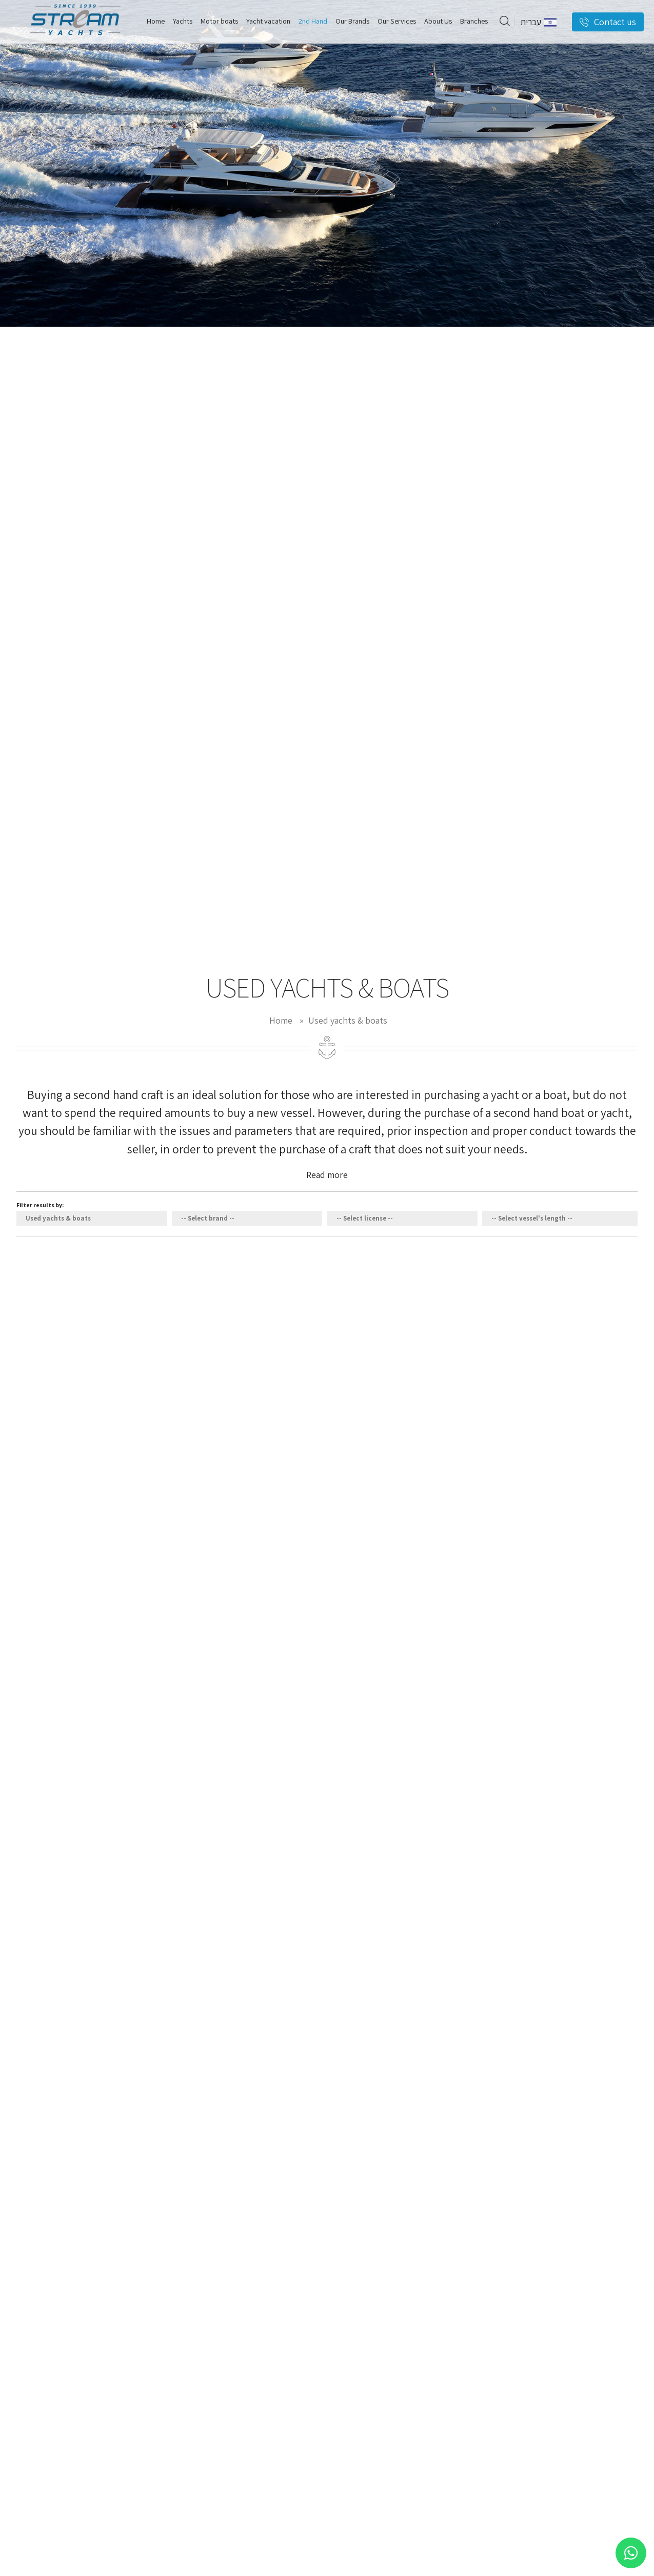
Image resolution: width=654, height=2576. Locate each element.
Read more (327, 1175)
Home (280, 1020)
